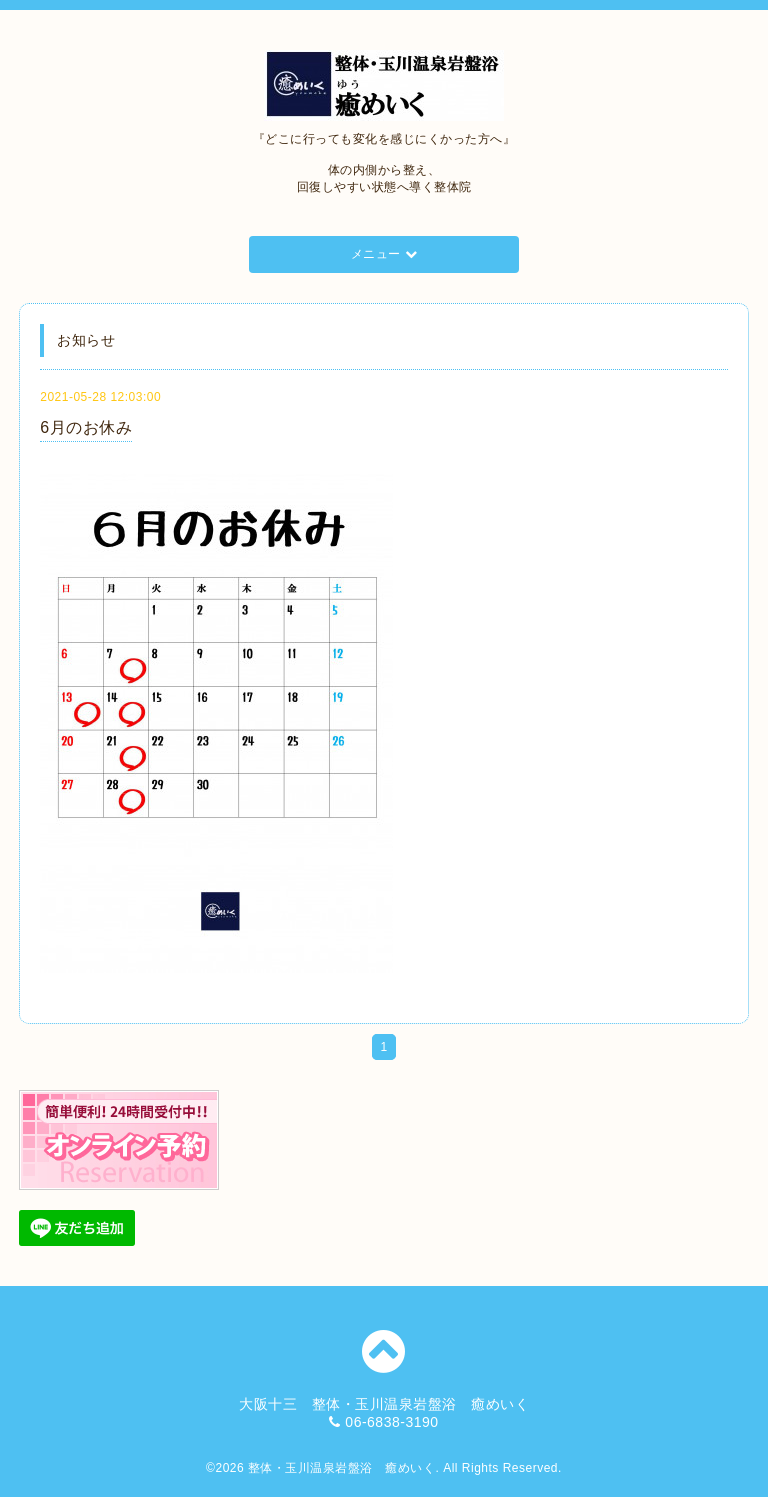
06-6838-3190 (391, 1422)
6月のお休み (86, 427)
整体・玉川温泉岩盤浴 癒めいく (342, 1468)
